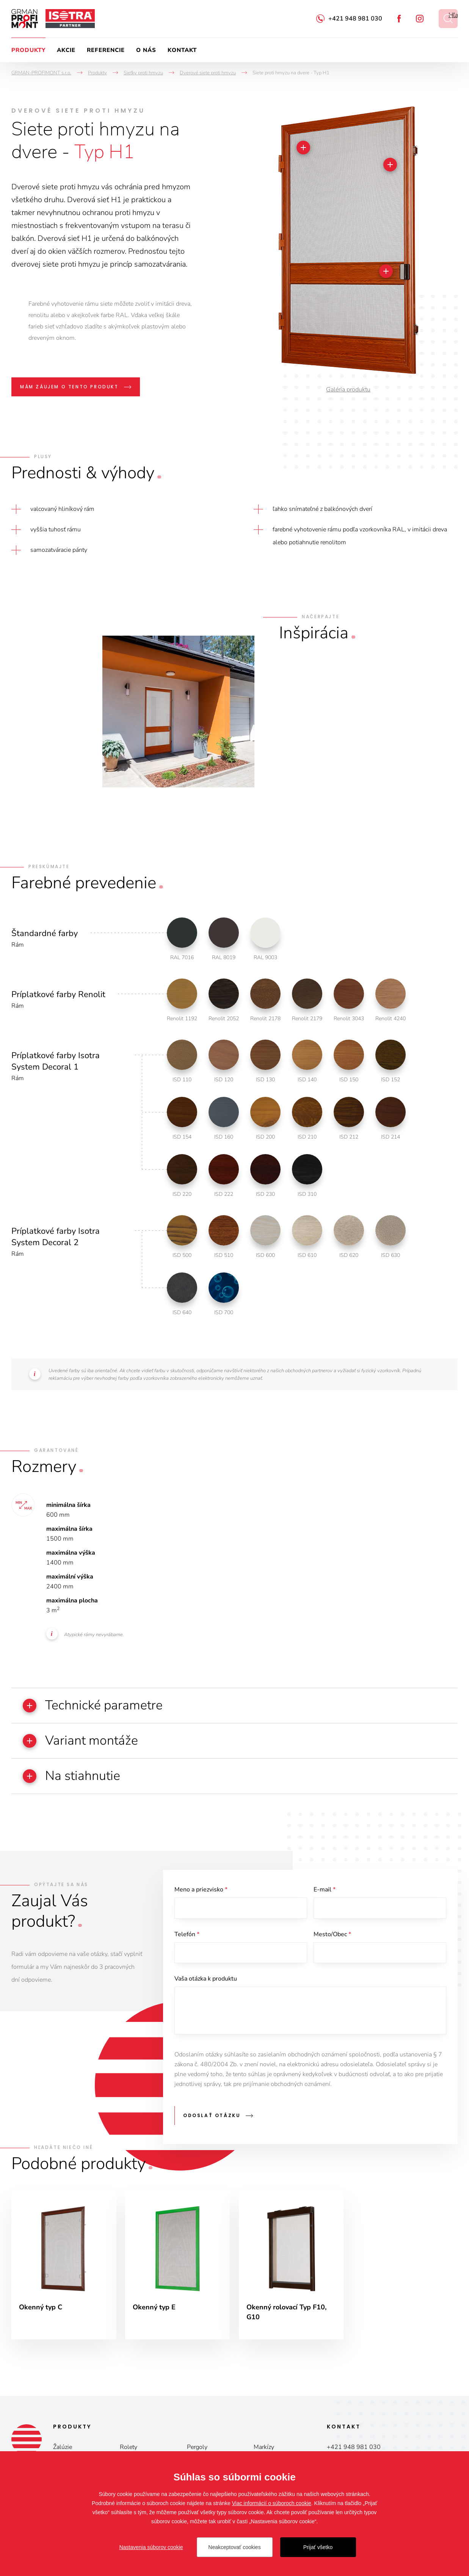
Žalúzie (62, 2448)
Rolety (128, 2448)
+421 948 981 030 (355, 18)
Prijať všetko (318, 2547)
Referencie (106, 50)
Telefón (186, 1934)
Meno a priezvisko (200, 1889)
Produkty (28, 50)
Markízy (264, 2448)
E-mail (325, 1889)
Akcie (66, 50)
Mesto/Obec (332, 1934)
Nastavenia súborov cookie (151, 2547)
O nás (146, 50)
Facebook (399, 18)
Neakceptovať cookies (234, 2547)
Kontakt (182, 50)
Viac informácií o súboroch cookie (271, 2503)
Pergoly (197, 2448)
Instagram (420, 18)
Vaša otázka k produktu (205, 1979)
